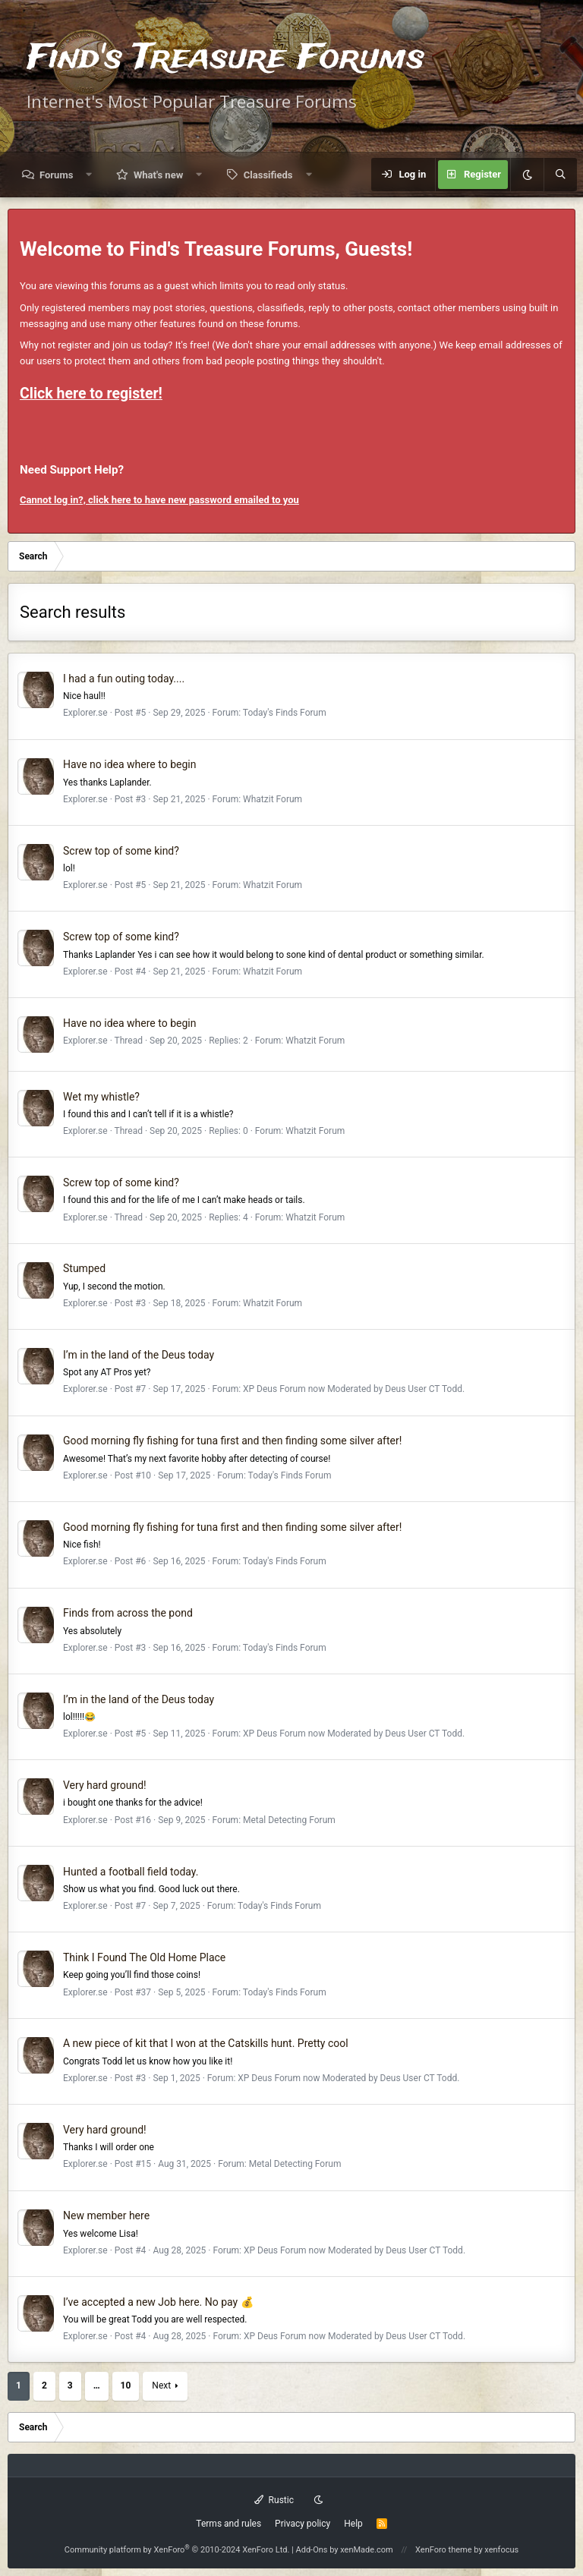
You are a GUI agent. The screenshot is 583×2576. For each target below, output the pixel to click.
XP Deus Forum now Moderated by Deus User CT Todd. (354, 1389)
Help (353, 2523)
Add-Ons (312, 2550)
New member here (106, 2215)
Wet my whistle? (101, 1097)
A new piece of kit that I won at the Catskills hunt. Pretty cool (205, 2043)
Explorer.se (85, 712)
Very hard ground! (105, 1785)
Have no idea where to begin (129, 764)
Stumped (84, 1268)
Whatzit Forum (272, 799)
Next (161, 2385)
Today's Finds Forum (284, 712)
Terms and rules (228, 2523)
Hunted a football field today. (130, 1872)
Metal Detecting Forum (289, 1820)
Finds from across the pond (128, 1613)
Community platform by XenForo (177, 2550)
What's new (158, 175)
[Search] (560, 174)
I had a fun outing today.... (123, 678)
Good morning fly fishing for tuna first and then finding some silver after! (232, 1440)
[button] (89, 175)
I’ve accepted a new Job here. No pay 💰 (158, 2302)
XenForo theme (443, 2550)
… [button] (96, 2385)
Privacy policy (302, 2523)
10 (126, 2385)
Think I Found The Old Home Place (144, 1957)
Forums (56, 175)
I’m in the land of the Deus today (138, 1355)
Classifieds (268, 175)
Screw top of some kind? (121, 851)
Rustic (274, 2500)
